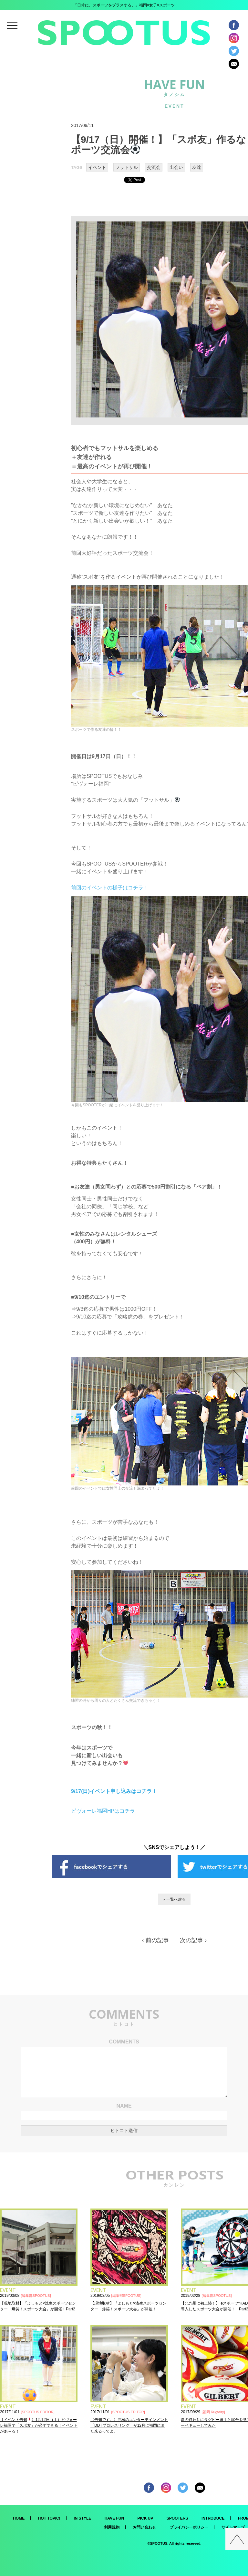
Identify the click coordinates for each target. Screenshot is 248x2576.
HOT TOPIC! (49, 2518)
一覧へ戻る (176, 1899)
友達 (196, 167)
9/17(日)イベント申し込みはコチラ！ (114, 1791)
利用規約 (111, 2527)
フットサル (126, 167)
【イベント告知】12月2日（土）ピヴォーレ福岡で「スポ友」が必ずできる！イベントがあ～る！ (39, 2425)
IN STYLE (82, 2518)
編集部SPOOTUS (36, 2295)
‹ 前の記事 (155, 1940)
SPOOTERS (177, 2518)
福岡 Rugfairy (213, 2412)
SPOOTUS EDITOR (38, 2412)
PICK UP (145, 2518)
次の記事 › (193, 1940)
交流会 (153, 167)
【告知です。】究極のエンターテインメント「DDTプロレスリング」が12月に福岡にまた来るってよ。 (129, 2425)
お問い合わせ (144, 2527)
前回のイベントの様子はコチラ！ (110, 887)
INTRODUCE (213, 2518)
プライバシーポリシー (189, 2527)
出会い (176, 167)
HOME (19, 2518)
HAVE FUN (114, 2518)
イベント (97, 167)
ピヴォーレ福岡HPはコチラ (103, 1811)
